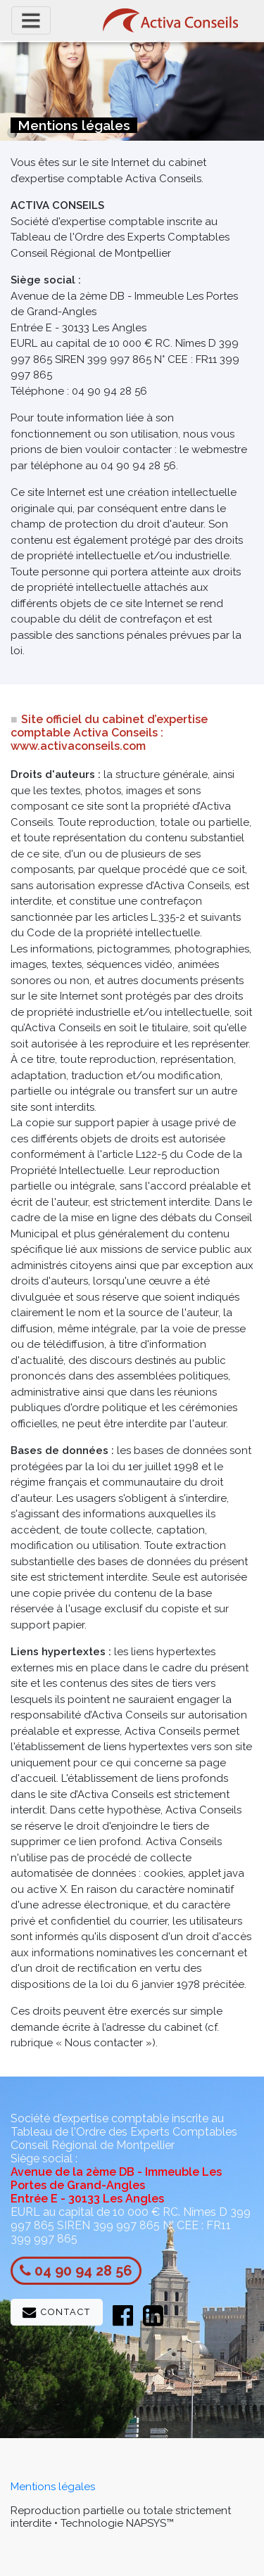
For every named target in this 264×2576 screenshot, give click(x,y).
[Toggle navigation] (31, 20)
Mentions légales (53, 2486)
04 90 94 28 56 (83, 2270)
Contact (57, 2312)
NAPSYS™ (150, 2523)
